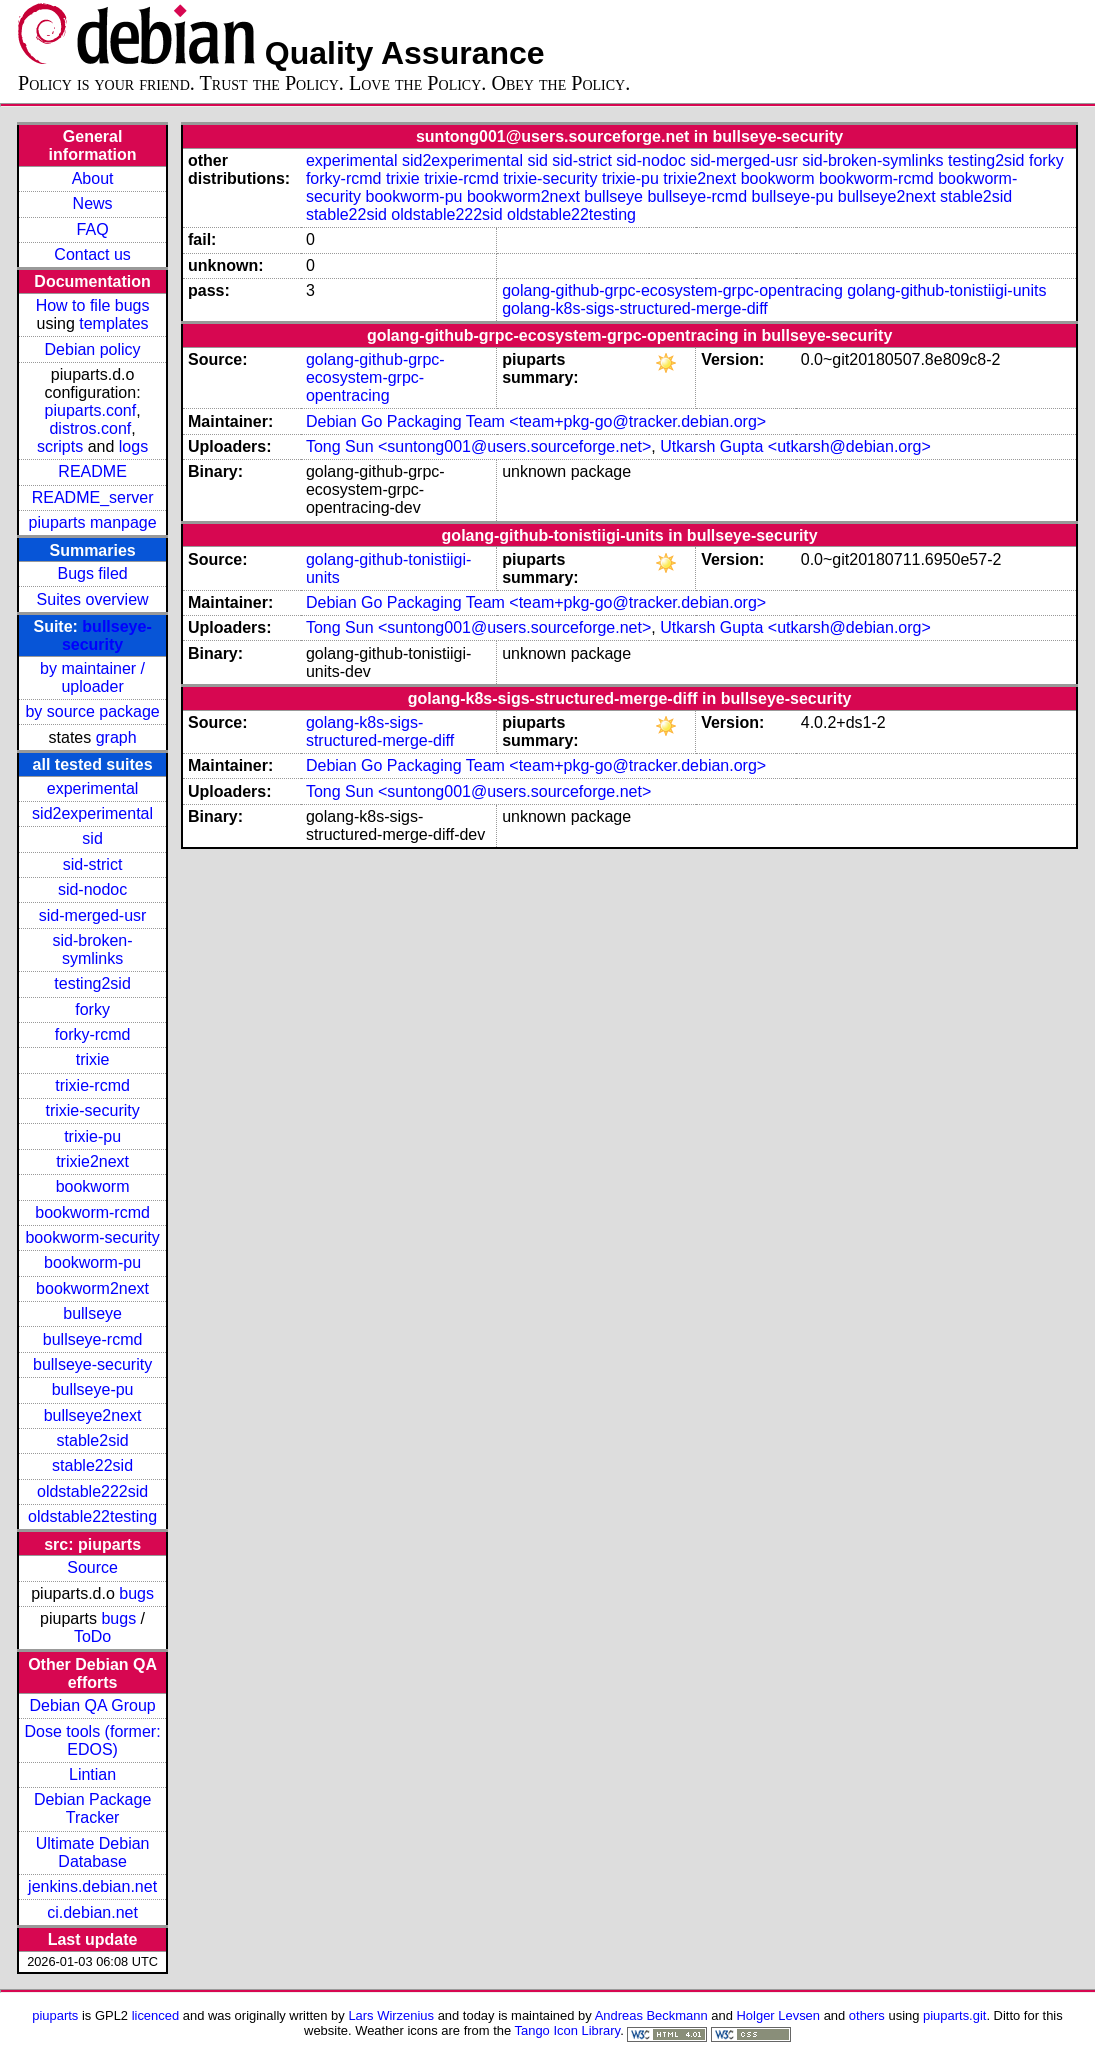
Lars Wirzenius (391, 2015)
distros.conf (90, 428)
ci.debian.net (92, 1912)
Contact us (92, 254)
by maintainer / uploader (92, 677)
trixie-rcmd (92, 1085)
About (93, 178)
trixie (93, 1059)
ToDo (92, 1636)
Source (92, 1567)
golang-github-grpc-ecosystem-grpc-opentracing (672, 290)
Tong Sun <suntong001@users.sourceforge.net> (478, 446)
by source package (92, 711)
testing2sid (92, 983)
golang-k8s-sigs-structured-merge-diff (635, 308)
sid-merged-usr (93, 915)
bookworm (93, 1186)
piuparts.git (954, 2015)
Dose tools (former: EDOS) (93, 1740)
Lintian (92, 1774)
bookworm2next (92, 1288)
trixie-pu (92, 1136)
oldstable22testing (92, 1516)
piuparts (55, 2015)
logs (133, 446)
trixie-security (92, 1110)
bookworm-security (92, 1237)
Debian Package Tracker (92, 1808)
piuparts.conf (91, 410)
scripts (60, 446)
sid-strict (93, 864)
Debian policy (93, 349)
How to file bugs (93, 305)
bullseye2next (93, 1415)
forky (92, 1009)
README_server (93, 497)
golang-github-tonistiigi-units (946, 290)
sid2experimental (92, 813)
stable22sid (92, 1465)
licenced (156, 2015)
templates (113, 323)
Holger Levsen (779, 2015)
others (867, 2015)
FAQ (93, 229)
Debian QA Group (92, 1705)
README (92, 471)
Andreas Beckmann (651, 2015)
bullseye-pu (93, 1389)
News (93, 203)
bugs (136, 1593)
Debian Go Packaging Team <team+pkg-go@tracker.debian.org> (536, 421)
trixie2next (92, 1161)
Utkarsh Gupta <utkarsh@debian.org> (795, 446)
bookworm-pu (92, 1262)
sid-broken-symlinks (93, 949)
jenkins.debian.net (92, 1886)
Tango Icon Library (568, 2030)
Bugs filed (92, 573)
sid (92, 838)
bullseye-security (107, 635)
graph (116, 737)
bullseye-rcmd (93, 1339)
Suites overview (93, 599)
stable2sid (93, 1440)
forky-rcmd (93, 1034)
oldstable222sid (92, 1491)
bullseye (92, 1313)
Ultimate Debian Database (93, 1852)
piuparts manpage (93, 522)
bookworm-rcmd (92, 1212)
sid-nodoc (92, 889)
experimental (93, 788)
